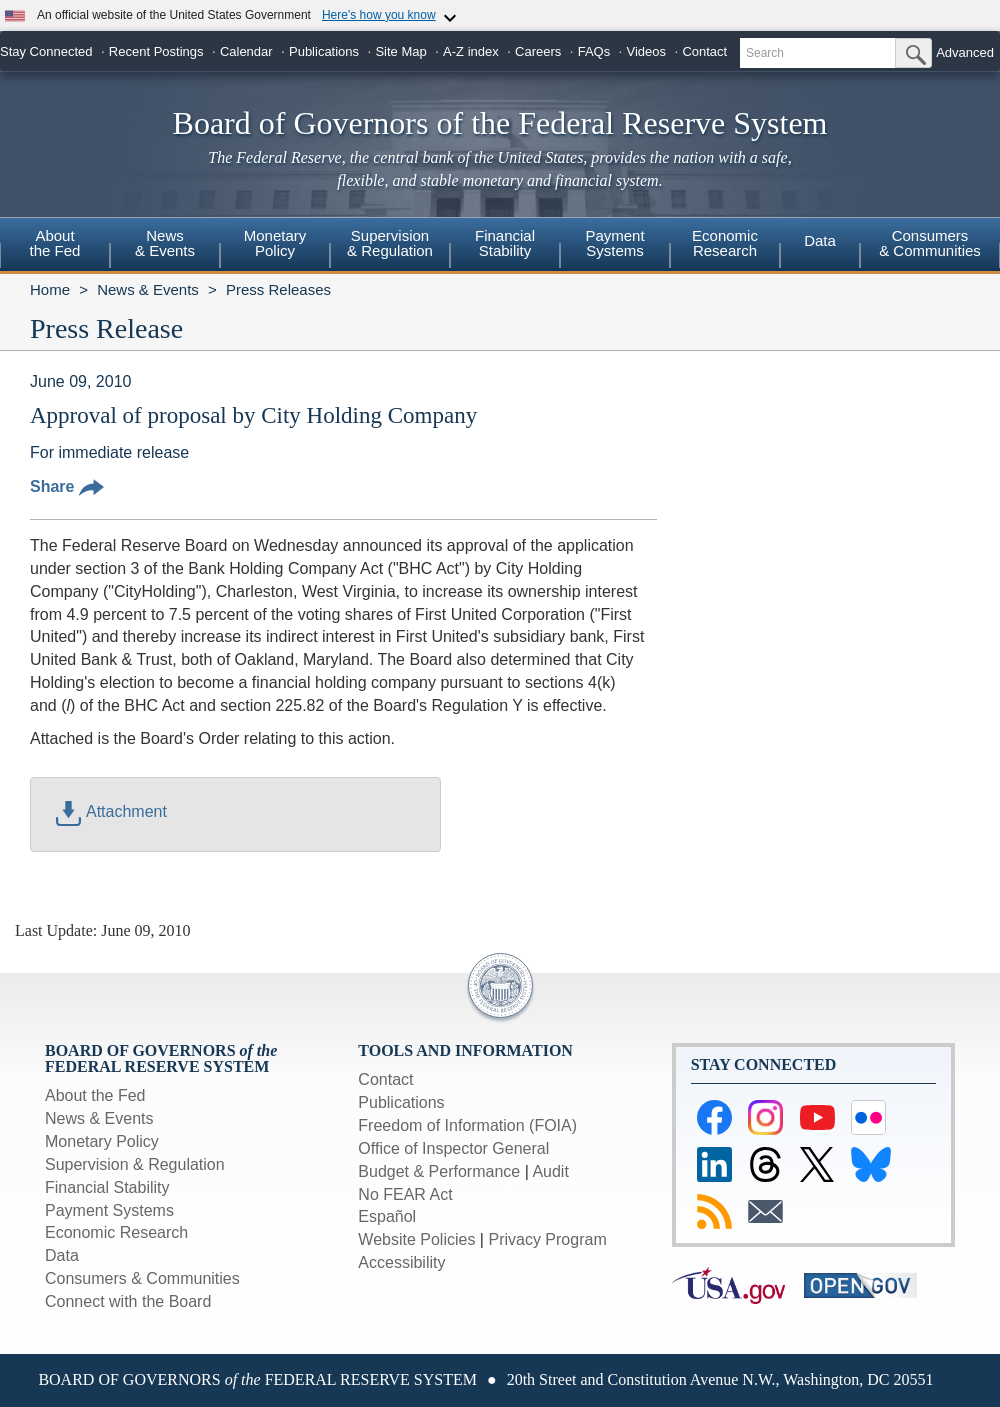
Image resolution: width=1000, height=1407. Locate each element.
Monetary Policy (102, 1141)
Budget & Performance (439, 1171)
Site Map (400, 51)
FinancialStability (505, 243)
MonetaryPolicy (275, 243)
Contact (704, 51)
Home (50, 289)
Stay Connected (46, 51)
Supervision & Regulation (135, 1164)
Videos (647, 51)
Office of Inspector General (453, 1148)
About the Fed (95, 1095)
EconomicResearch (725, 243)
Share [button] (67, 486)
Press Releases (278, 289)
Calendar (246, 51)
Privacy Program (547, 1239)
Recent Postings (156, 51)
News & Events (148, 289)
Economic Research (116, 1232)
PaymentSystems (614, 243)
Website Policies (416, 1239)
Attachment (111, 811)
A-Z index (471, 51)
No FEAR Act (405, 1194)
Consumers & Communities (930, 243)
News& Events (165, 243)
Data (820, 240)
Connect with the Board (128, 1301)
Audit (550, 1171)
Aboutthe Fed (55, 243)
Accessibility (401, 1262)
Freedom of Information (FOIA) (467, 1125)
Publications (324, 51)
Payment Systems (109, 1210)
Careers (538, 51)
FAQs (594, 51)
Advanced (965, 52)
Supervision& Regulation (390, 243)
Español (387, 1216)
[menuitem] (55, 246)
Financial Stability (107, 1187)
